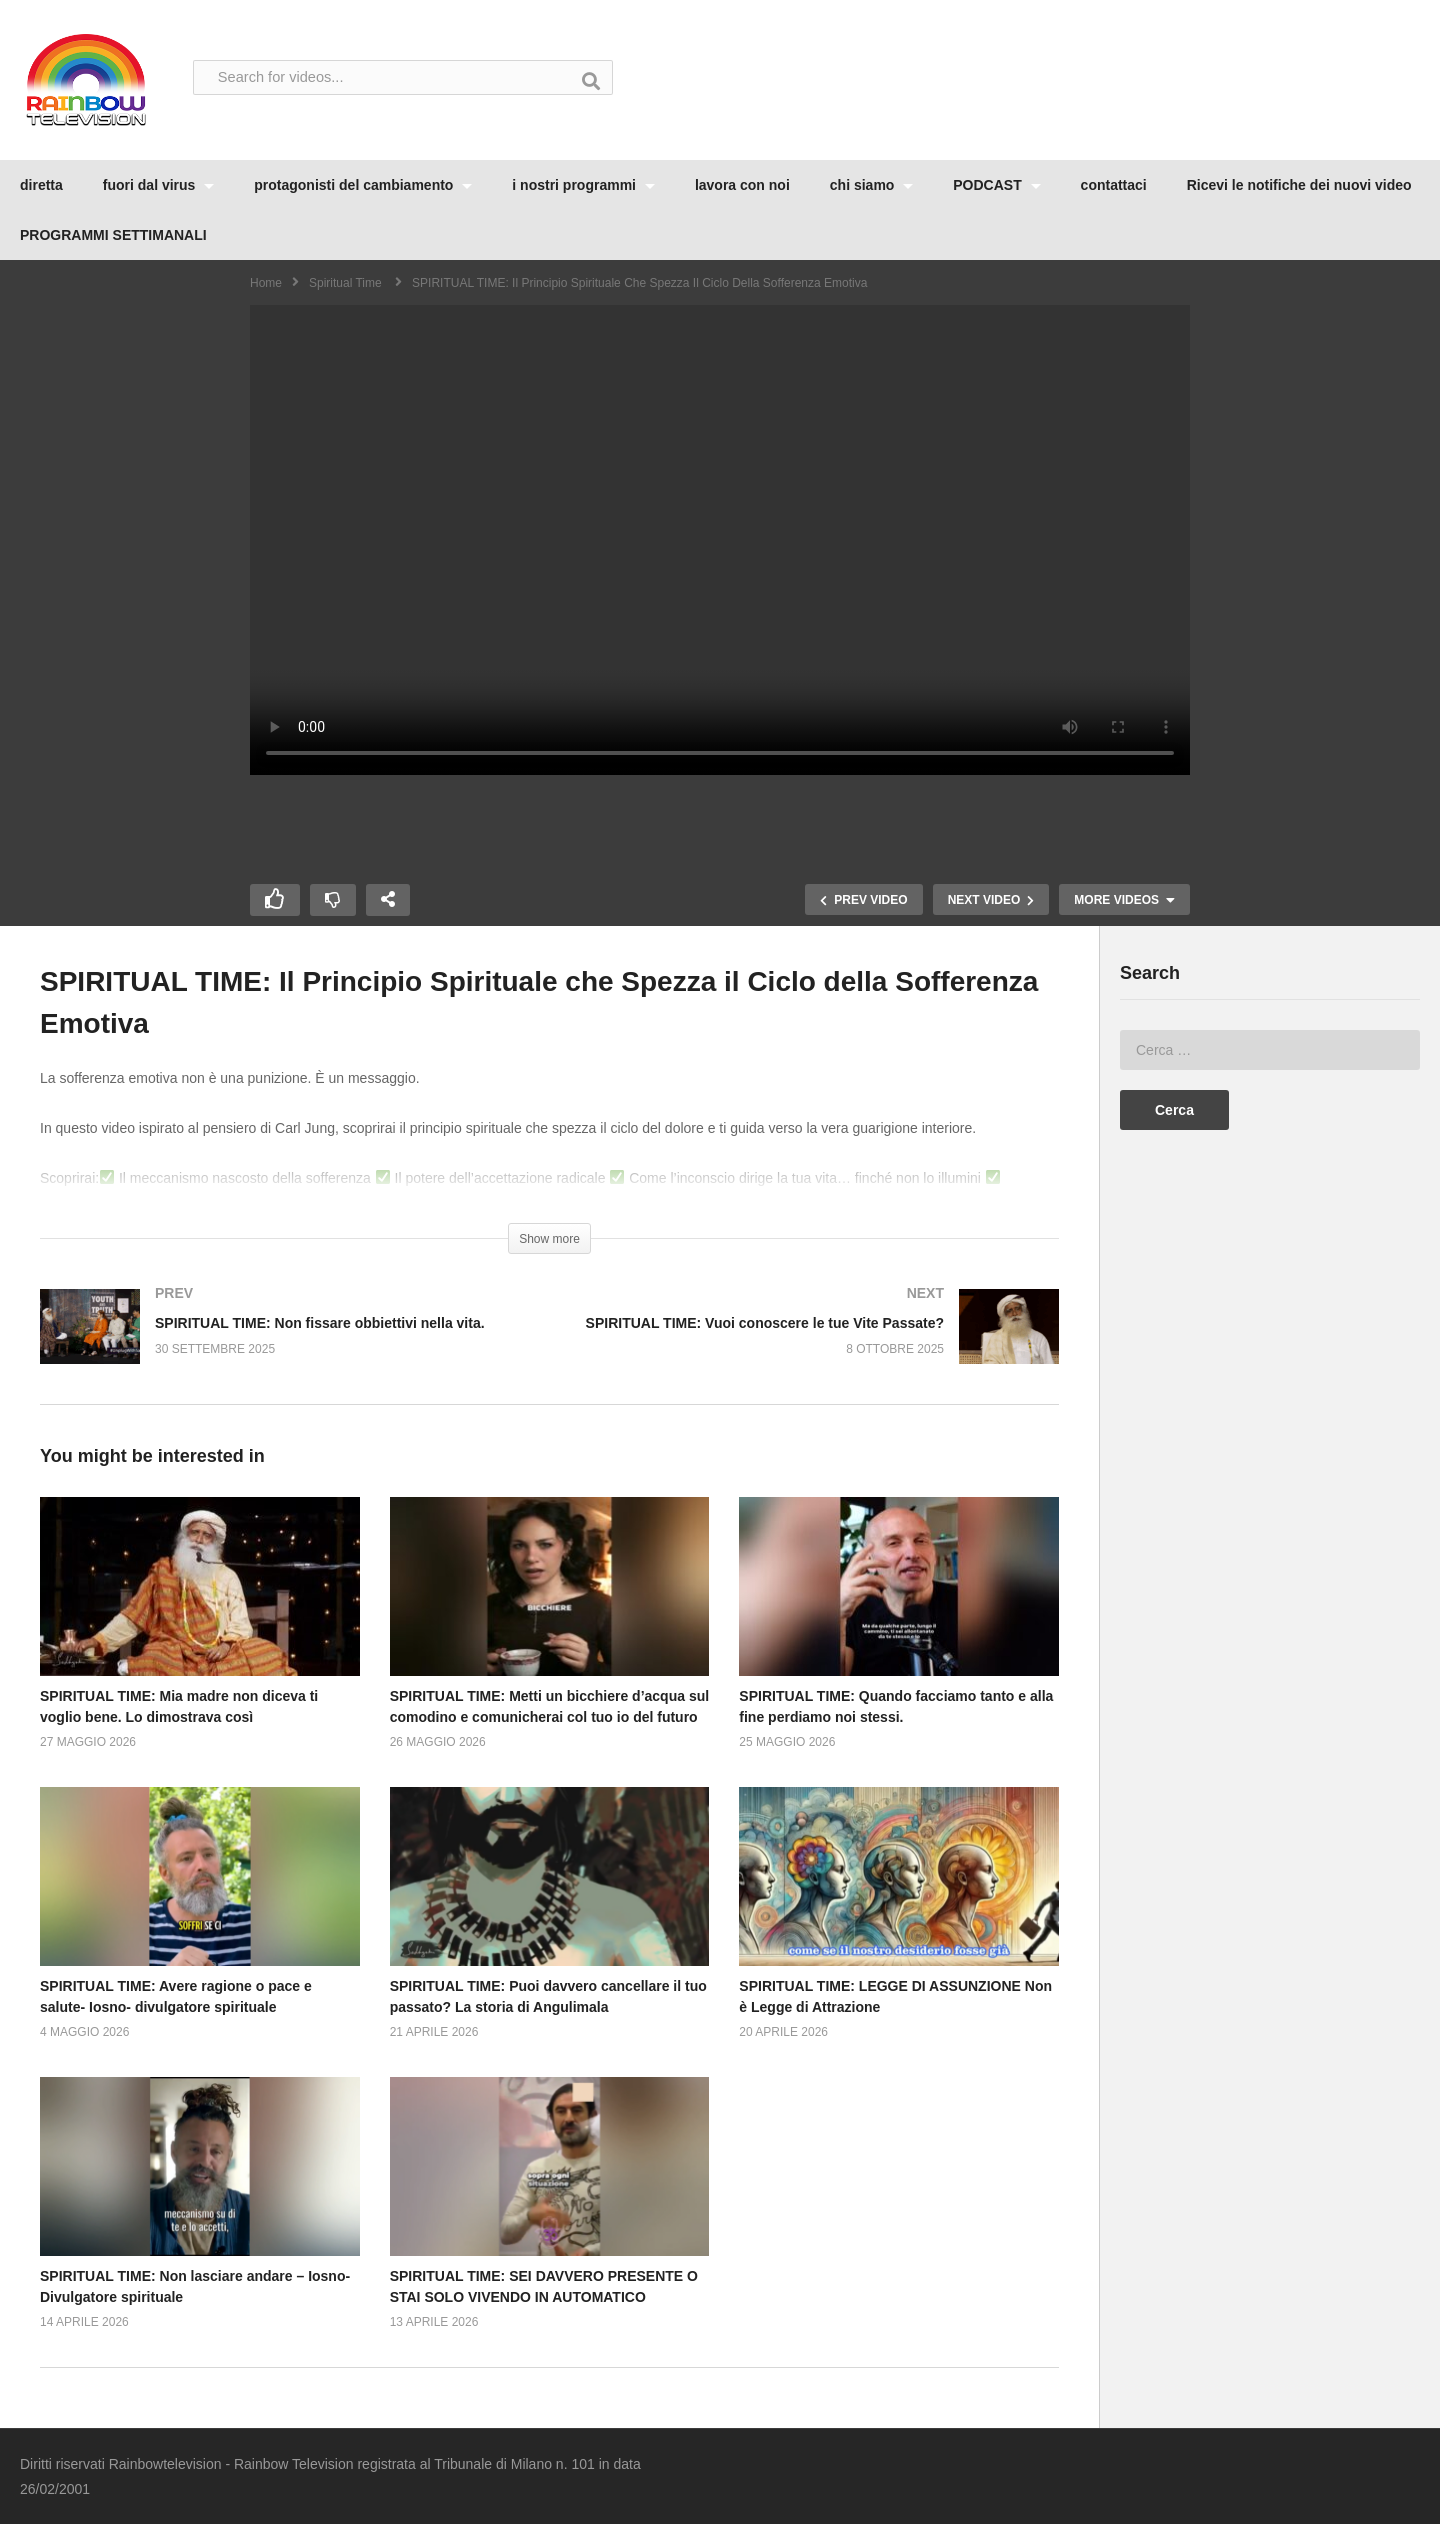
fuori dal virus (158, 185)
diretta (41, 185)
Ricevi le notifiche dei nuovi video (1299, 185)
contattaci (1114, 185)
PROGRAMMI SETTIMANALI (113, 235)
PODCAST (996, 185)
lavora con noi (742, 185)
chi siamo (871, 185)
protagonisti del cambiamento (363, 185)
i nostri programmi (583, 185)
